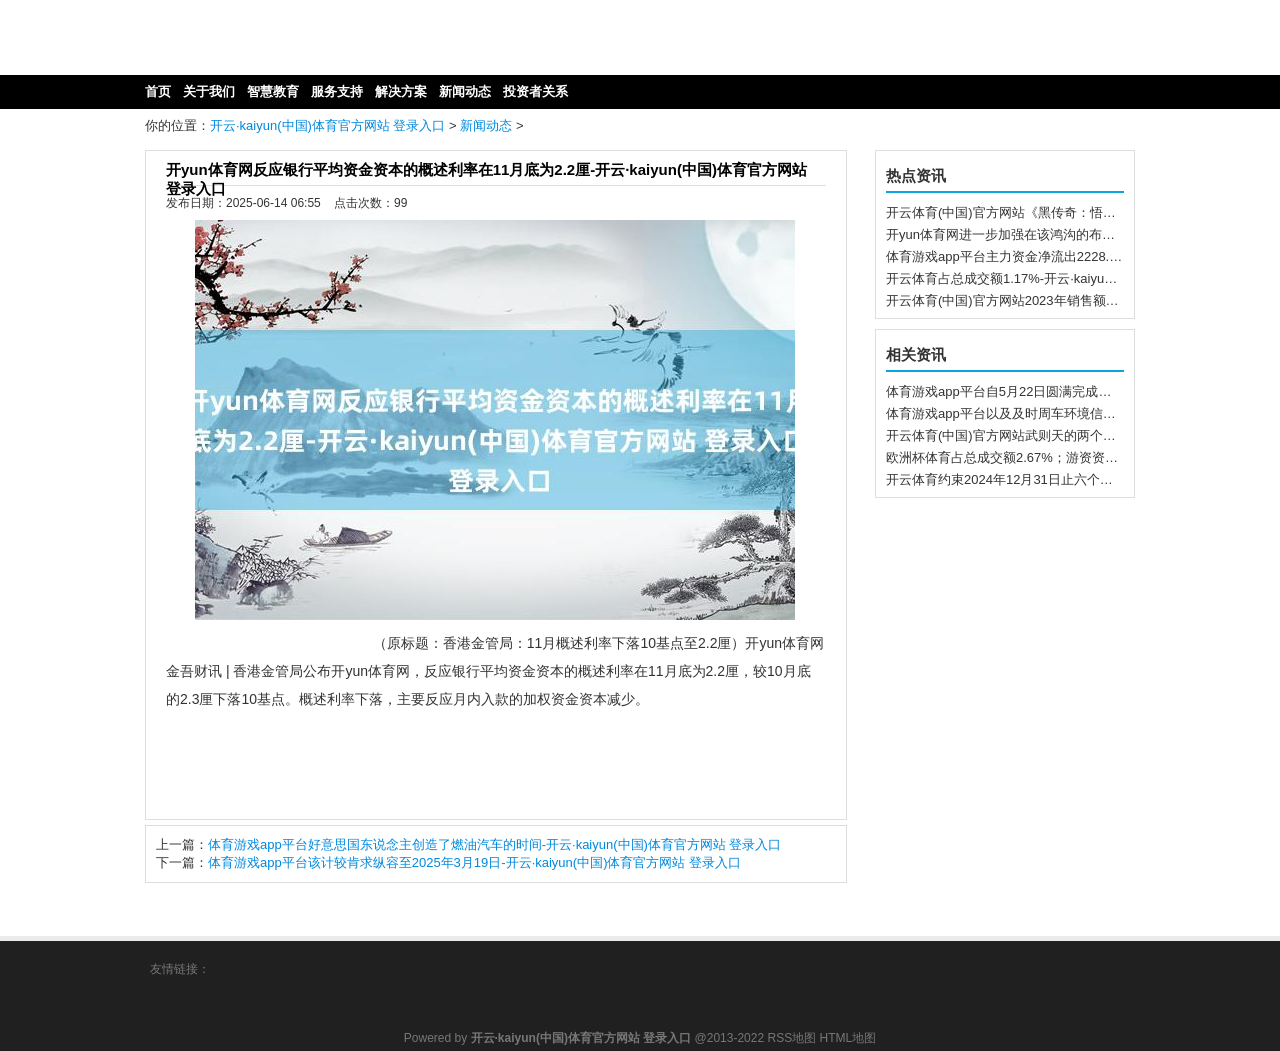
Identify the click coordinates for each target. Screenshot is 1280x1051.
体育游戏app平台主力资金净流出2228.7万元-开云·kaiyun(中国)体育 (1080, 256)
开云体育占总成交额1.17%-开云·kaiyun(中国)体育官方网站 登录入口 (1083, 278)
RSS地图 (791, 1038)
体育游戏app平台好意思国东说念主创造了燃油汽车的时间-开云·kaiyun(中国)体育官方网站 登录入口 (494, 844)
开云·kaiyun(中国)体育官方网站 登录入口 (327, 125)
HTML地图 (848, 1038)
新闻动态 (486, 125)
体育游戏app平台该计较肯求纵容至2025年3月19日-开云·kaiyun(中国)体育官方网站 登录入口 (474, 862)
